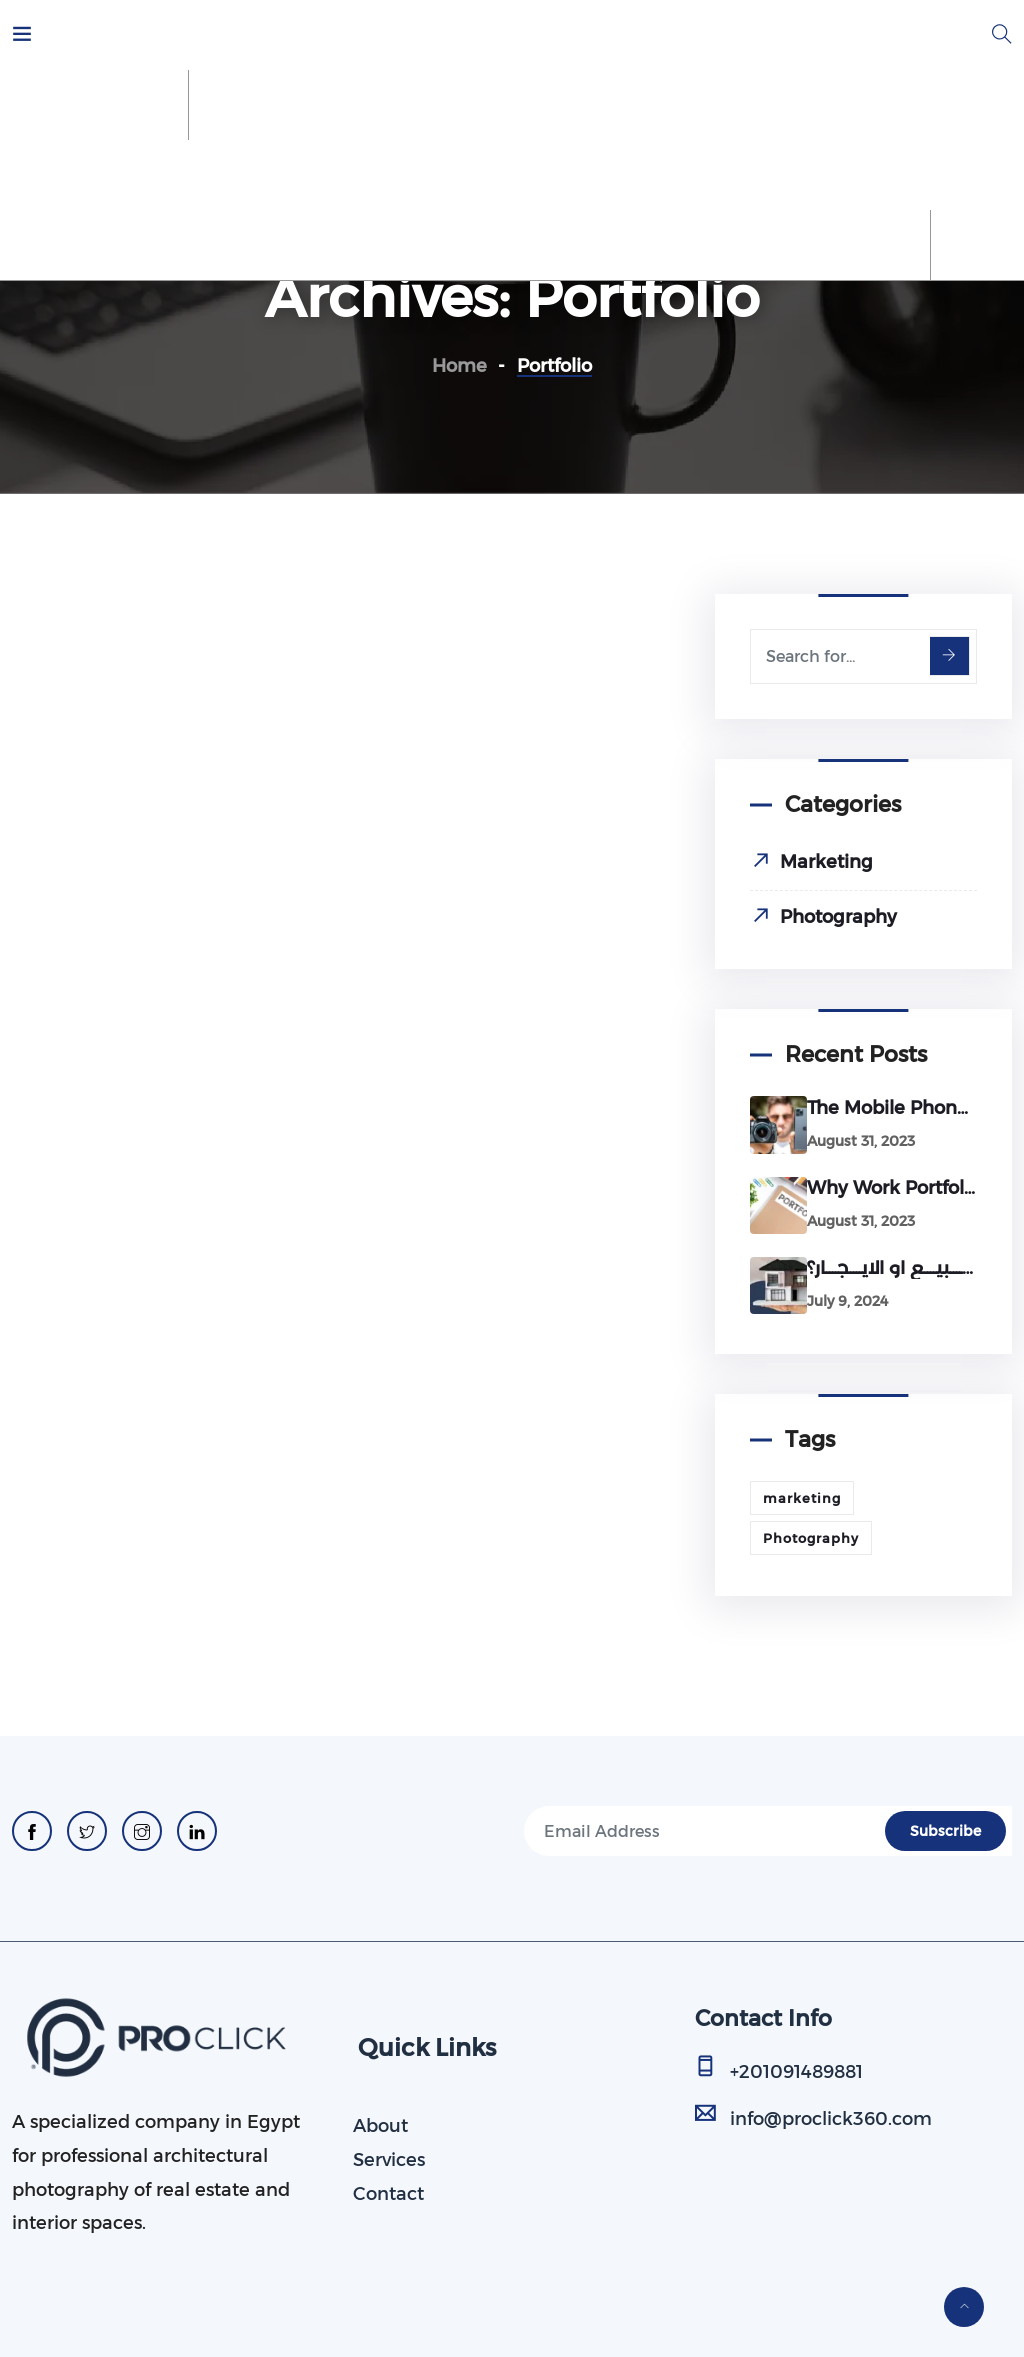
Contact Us (835, 174)
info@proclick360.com (831, 2119)
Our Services (292, 174)
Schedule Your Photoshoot (502, 174)
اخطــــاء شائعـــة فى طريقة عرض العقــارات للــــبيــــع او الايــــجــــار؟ (892, 1268)
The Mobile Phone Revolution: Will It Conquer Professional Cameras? (892, 1108)
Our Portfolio (699, 174)
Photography (838, 917)
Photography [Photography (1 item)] (811, 1538)
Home (89, 174)
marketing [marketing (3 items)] (802, 1498)
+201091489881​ (796, 2072)
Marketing (826, 862)
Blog (937, 174)
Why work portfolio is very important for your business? (892, 1188)
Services (389, 2160)
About (179, 174)
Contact (388, 2194)
